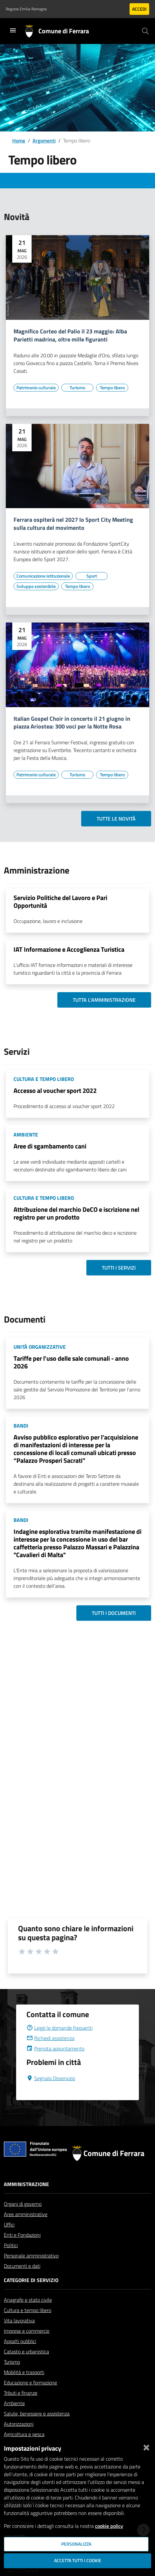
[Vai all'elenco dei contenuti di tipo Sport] (91, 576)
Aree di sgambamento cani (50, 1146)
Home (18, 140)
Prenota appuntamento (55, 2048)
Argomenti (44, 140)
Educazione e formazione (30, 2382)
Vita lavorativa (19, 2320)
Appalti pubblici (20, 2341)
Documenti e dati (22, 2266)
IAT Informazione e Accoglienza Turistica (69, 949)
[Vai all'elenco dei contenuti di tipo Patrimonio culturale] (36, 388)
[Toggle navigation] (13, 30)
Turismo (12, 2362)
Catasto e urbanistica (26, 2351)
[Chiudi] (146, 2446)
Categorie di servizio (31, 2280)
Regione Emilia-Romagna (26, 9)
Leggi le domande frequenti (59, 2028)
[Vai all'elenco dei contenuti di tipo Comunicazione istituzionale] (43, 576)
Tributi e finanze (20, 2393)
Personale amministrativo (31, 2255)
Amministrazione (26, 2184)
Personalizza (76, 2544)
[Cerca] (145, 31)
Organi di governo (23, 2204)
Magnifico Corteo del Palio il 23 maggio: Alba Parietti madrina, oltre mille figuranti (70, 336)
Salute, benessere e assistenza (37, 2413)
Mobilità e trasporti (24, 2372)
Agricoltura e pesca (24, 2434)
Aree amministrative (25, 2214)
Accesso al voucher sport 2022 (55, 1090)
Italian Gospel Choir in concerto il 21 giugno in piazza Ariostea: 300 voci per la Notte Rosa (72, 723)
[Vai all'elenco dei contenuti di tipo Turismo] (77, 388)
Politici (11, 2245)
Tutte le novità (116, 818)
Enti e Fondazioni (22, 2235)
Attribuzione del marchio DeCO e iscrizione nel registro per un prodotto (76, 1213)
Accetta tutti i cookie (77, 2560)
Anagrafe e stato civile (28, 2300)
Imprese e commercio (26, 2331)
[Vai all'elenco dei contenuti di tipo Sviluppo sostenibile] (36, 586)
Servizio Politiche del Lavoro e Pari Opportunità (60, 901)
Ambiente (14, 2403)
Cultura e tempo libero (27, 2310)
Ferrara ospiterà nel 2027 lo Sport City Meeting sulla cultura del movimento (73, 524)
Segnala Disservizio (50, 2078)
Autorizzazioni (19, 2424)
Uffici (9, 2224)
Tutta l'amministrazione (104, 1000)
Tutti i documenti (114, 1613)
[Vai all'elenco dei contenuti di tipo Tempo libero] (112, 388)
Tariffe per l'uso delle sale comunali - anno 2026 (71, 1362)
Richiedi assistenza (50, 2038)
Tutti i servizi (119, 1268)
